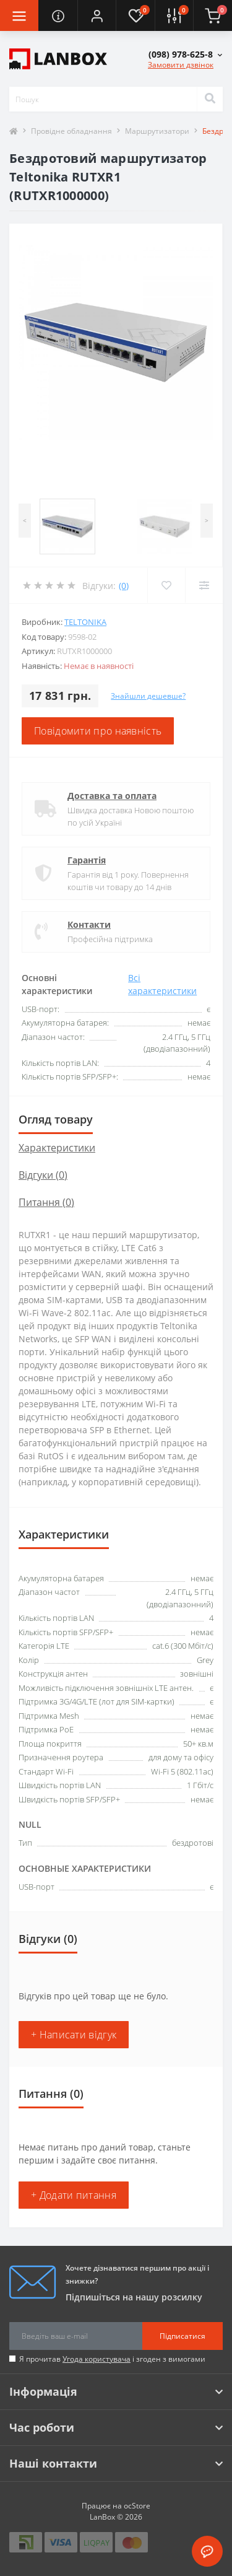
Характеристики (57, 1148)
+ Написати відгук (73, 2034)
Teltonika (85, 621)
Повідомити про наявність (97, 731)
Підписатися (182, 2336)
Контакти (89, 924)
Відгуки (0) (43, 1175)
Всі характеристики (162, 984)
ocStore (137, 2505)
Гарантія (86, 860)
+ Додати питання (73, 2195)
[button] (96, 15)
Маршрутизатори (157, 131)
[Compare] (204, 585)
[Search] (210, 99)
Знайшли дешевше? (148, 696)
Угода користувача (96, 2359)
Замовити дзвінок (180, 64)
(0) (124, 586)
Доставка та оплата (112, 795)
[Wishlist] (166, 585)
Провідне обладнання (71, 131)
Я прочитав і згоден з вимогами (112, 2359)
